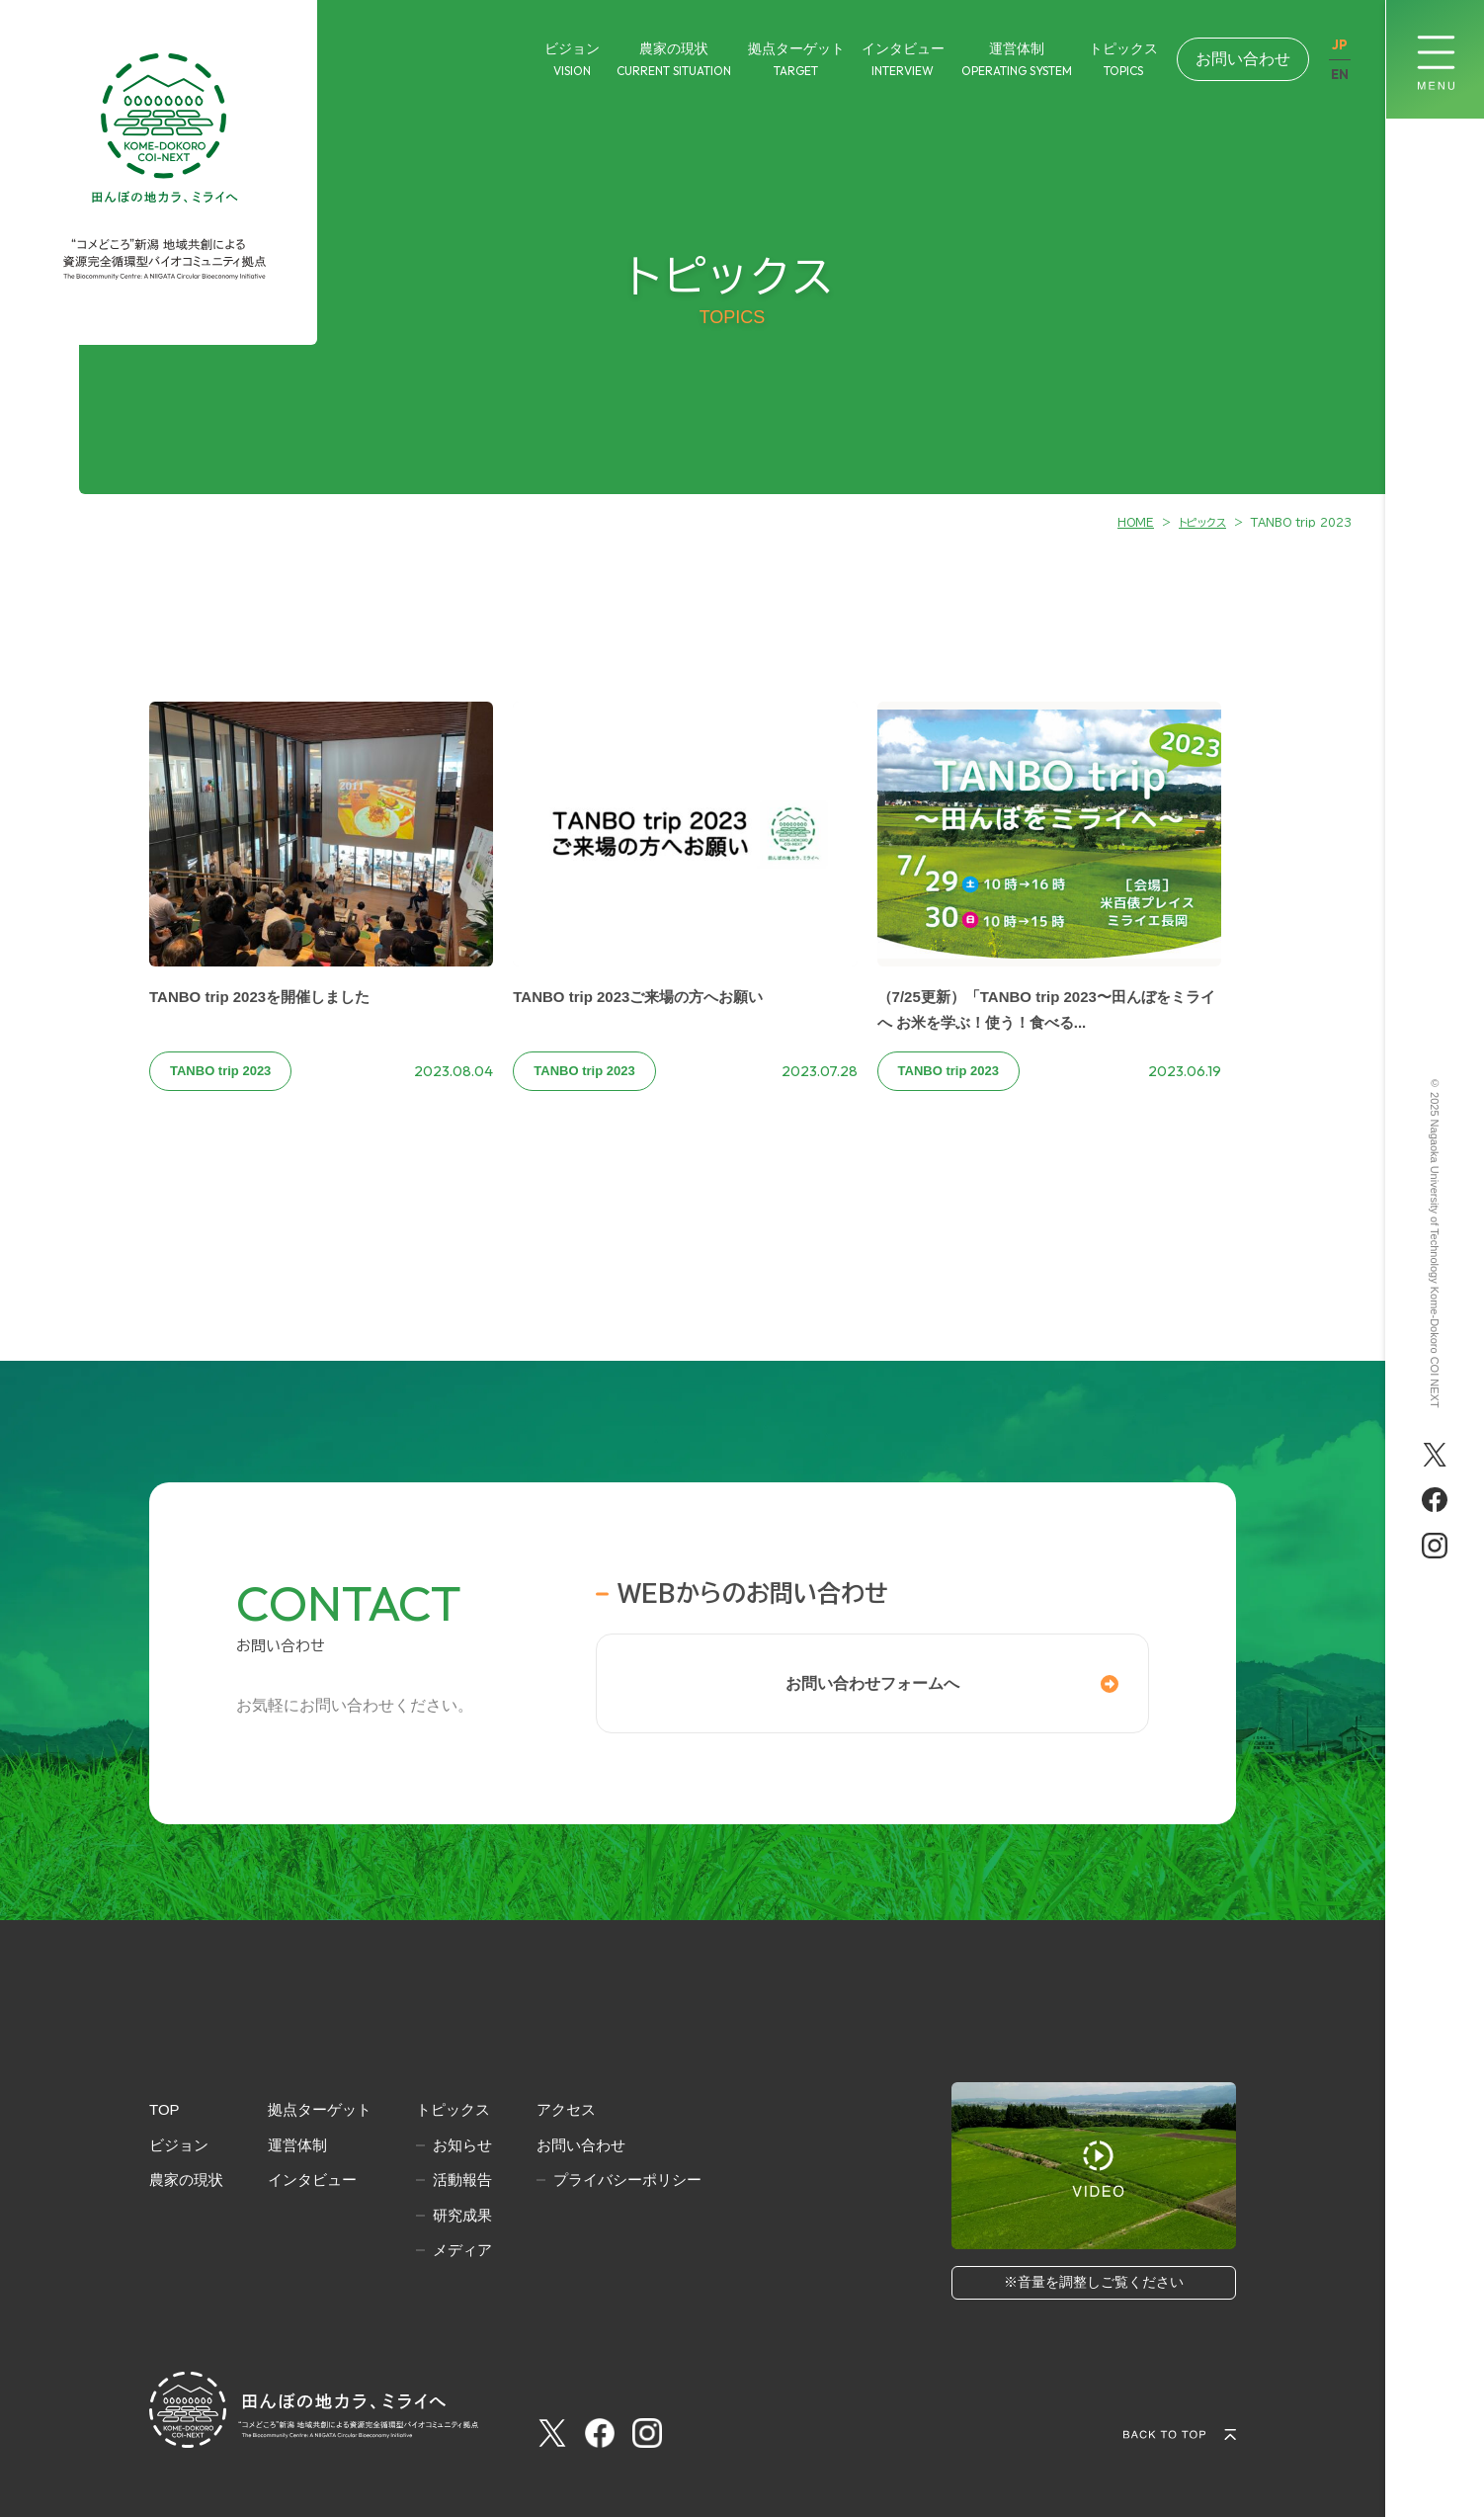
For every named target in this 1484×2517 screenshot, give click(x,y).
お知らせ (462, 2145)
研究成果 (462, 2215)
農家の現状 (186, 2179)
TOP (164, 2109)
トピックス (453, 2109)
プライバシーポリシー (627, 2179)
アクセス (566, 2109)
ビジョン (178, 2145)
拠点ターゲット (319, 2109)
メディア (462, 2249)
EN (1340, 74)
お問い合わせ (1242, 58)
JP (1340, 45)
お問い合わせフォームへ (872, 1683)
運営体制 (297, 2145)
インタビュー (312, 2179)
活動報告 (462, 2179)
